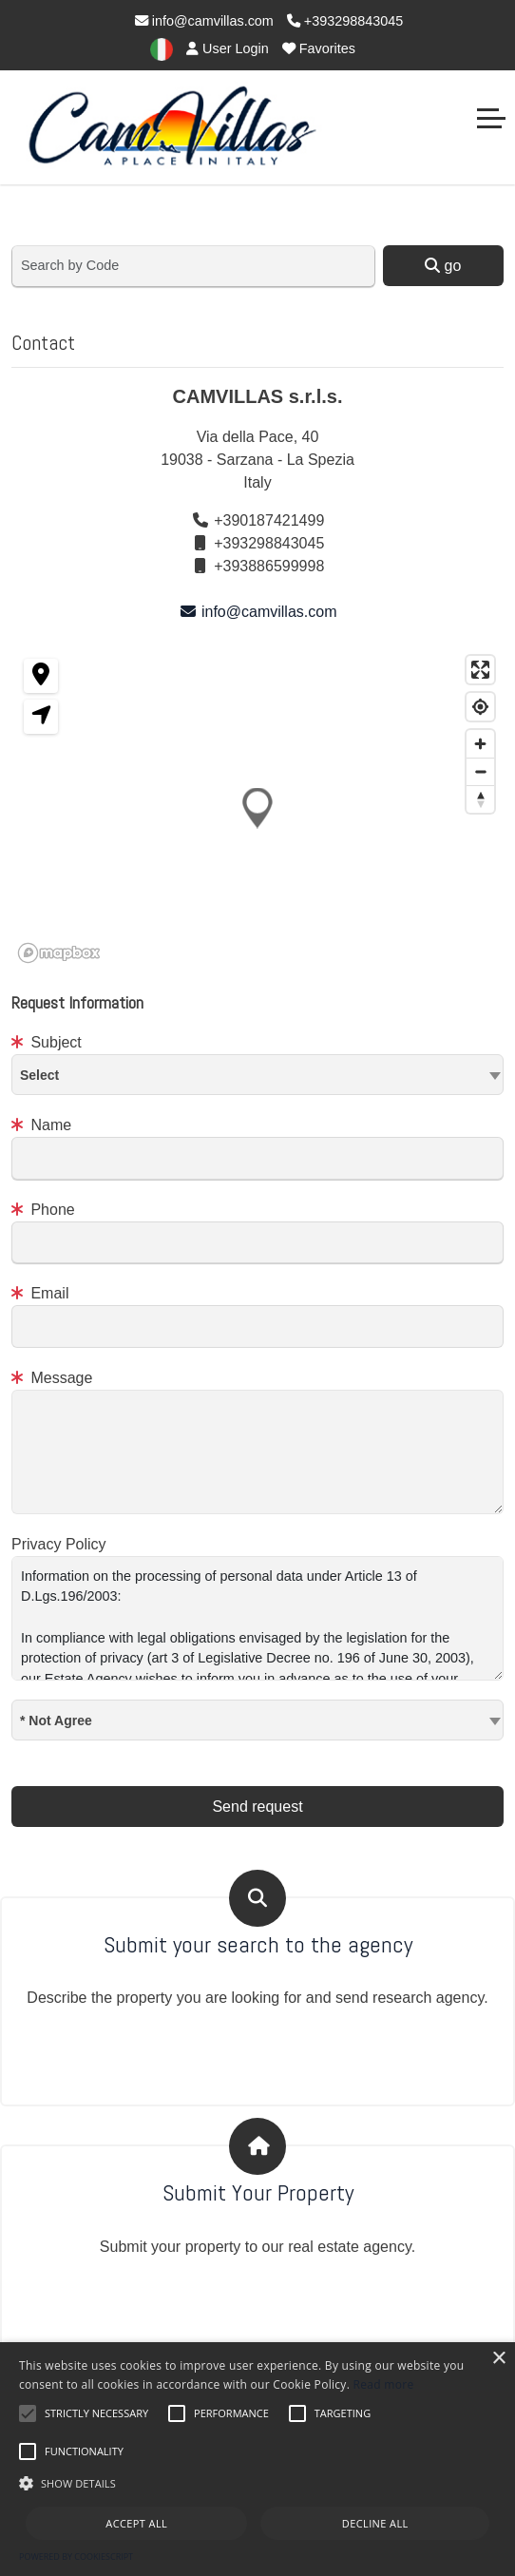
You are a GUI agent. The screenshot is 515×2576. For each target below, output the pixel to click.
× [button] (498, 2359)
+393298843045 (345, 21)
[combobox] (257, 1074)
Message (51, 1378)
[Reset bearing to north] (480, 799)
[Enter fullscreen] (480, 669)
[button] (257, 807)
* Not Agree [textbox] (56, 1720)
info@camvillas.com (204, 21)
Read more (383, 2384)
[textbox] (257, 1074)
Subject (46, 1042)
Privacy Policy (58, 1544)
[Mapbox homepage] (59, 953)
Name (41, 1125)
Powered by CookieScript (76, 2556)
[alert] (257, 2459)
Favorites (318, 48)
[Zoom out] (480, 771)
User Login (227, 48)
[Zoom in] (480, 744)
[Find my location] (480, 707)
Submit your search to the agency (258, 1945)
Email (39, 1293)
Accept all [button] (136, 2523)
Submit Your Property (257, 2193)
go (443, 266)
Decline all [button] (375, 2523)
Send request (257, 1806)
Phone (43, 1209)
